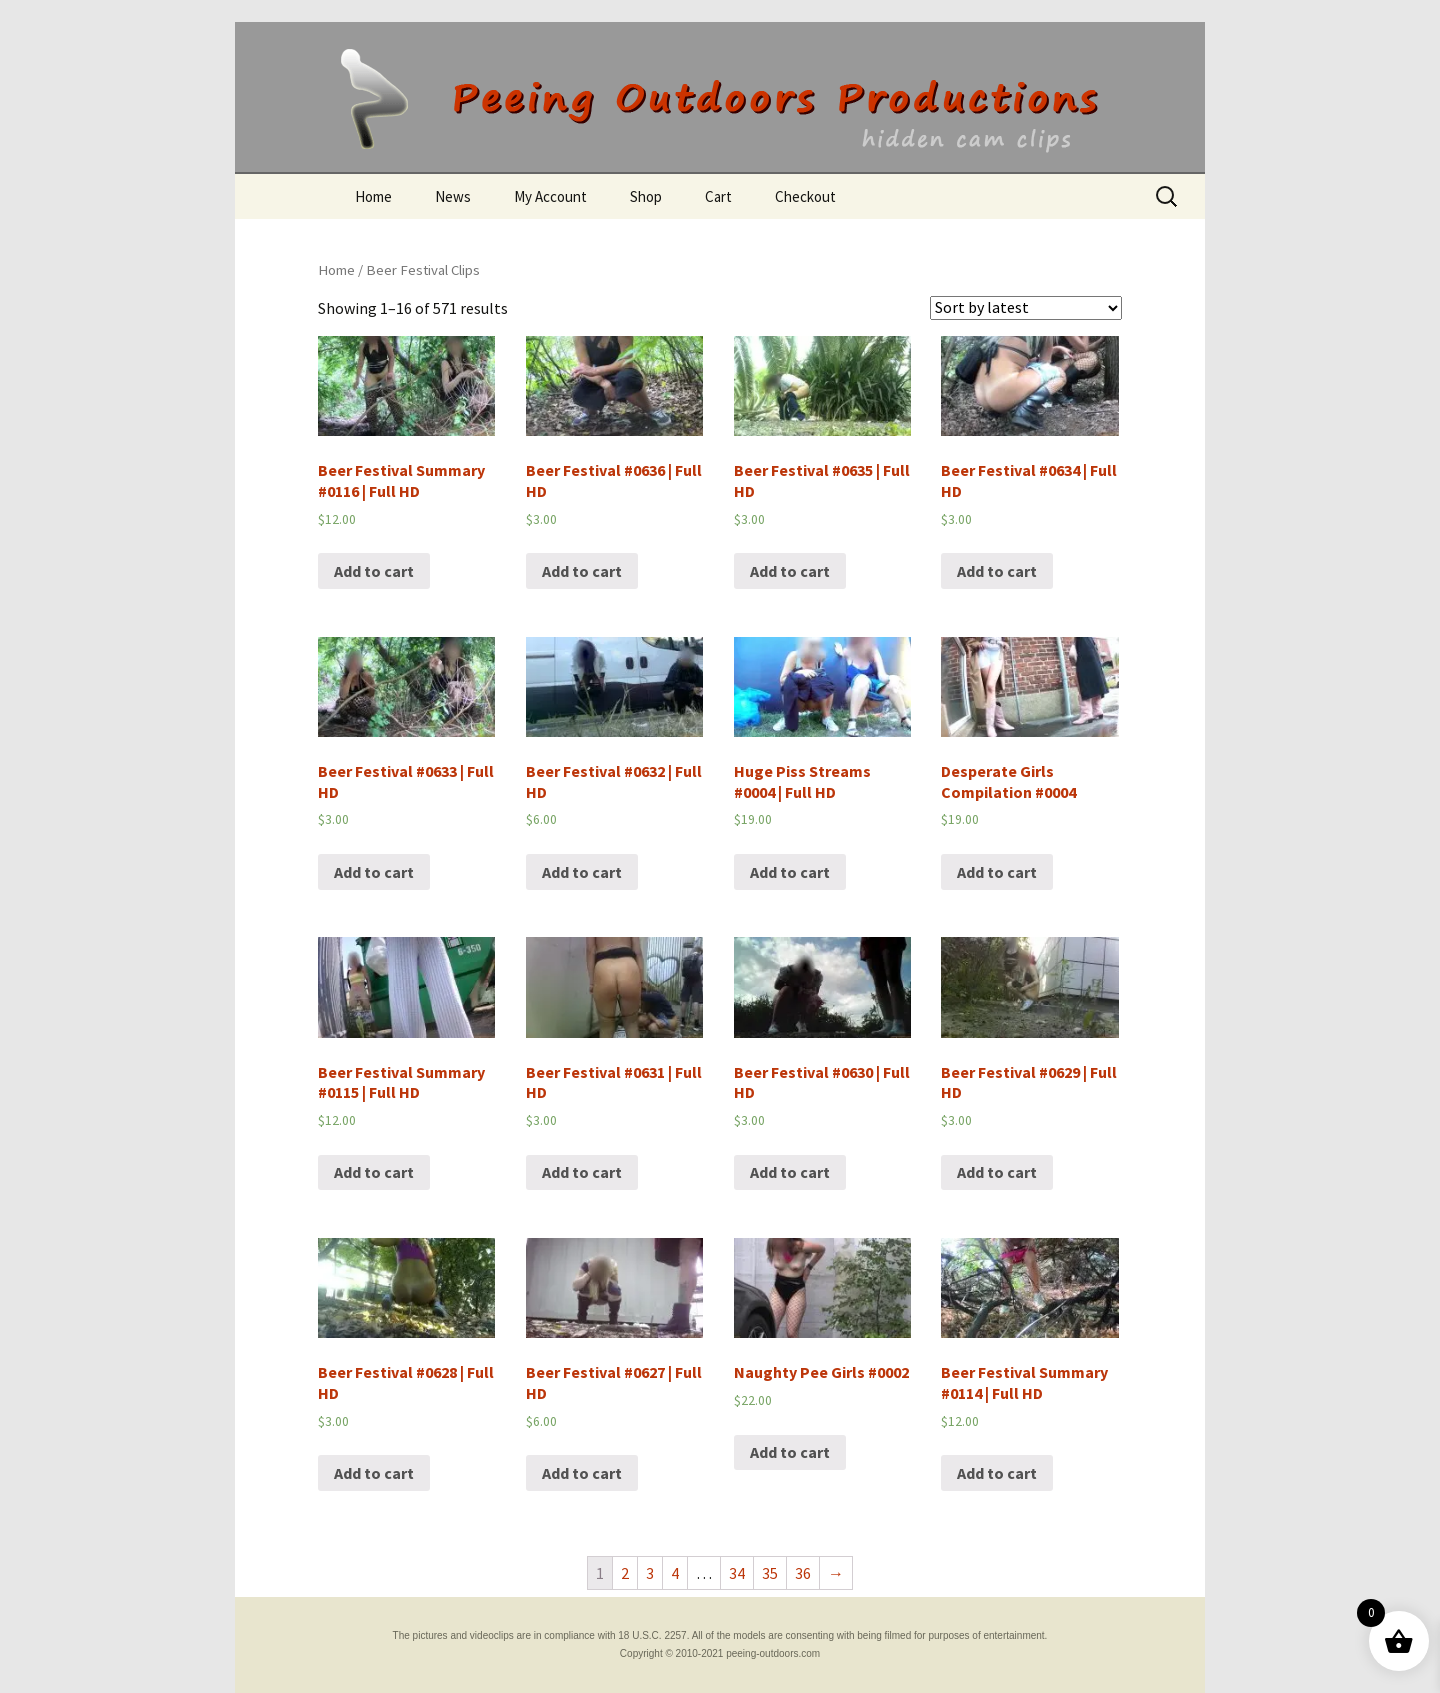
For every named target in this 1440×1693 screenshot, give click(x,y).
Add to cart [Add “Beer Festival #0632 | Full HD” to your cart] (582, 872)
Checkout (805, 196)
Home (373, 196)
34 (737, 1573)
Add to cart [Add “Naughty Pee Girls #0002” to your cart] (790, 1452)
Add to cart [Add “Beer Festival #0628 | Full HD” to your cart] (374, 1473)
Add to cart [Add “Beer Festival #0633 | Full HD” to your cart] (374, 872)
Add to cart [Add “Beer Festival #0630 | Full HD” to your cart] (790, 1172)
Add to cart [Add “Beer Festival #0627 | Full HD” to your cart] (582, 1473)
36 (803, 1573)
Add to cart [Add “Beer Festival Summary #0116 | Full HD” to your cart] (374, 571)
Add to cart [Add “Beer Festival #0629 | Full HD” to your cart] (997, 1172)
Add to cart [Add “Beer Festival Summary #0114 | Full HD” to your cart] (997, 1473)
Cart (718, 196)
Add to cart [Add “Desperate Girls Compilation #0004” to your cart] (997, 872)
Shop (646, 196)
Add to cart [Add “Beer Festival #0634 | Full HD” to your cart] (997, 571)
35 (770, 1573)
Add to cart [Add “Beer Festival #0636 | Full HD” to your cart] (582, 571)
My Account (550, 196)
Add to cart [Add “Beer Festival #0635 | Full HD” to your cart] (790, 571)
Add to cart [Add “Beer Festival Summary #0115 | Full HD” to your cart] (374, 1172)
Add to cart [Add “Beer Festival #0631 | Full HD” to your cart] (582, 1172)
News (453, 196)
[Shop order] (1026, 308)
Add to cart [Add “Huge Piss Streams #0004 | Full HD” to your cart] (790, 872)
